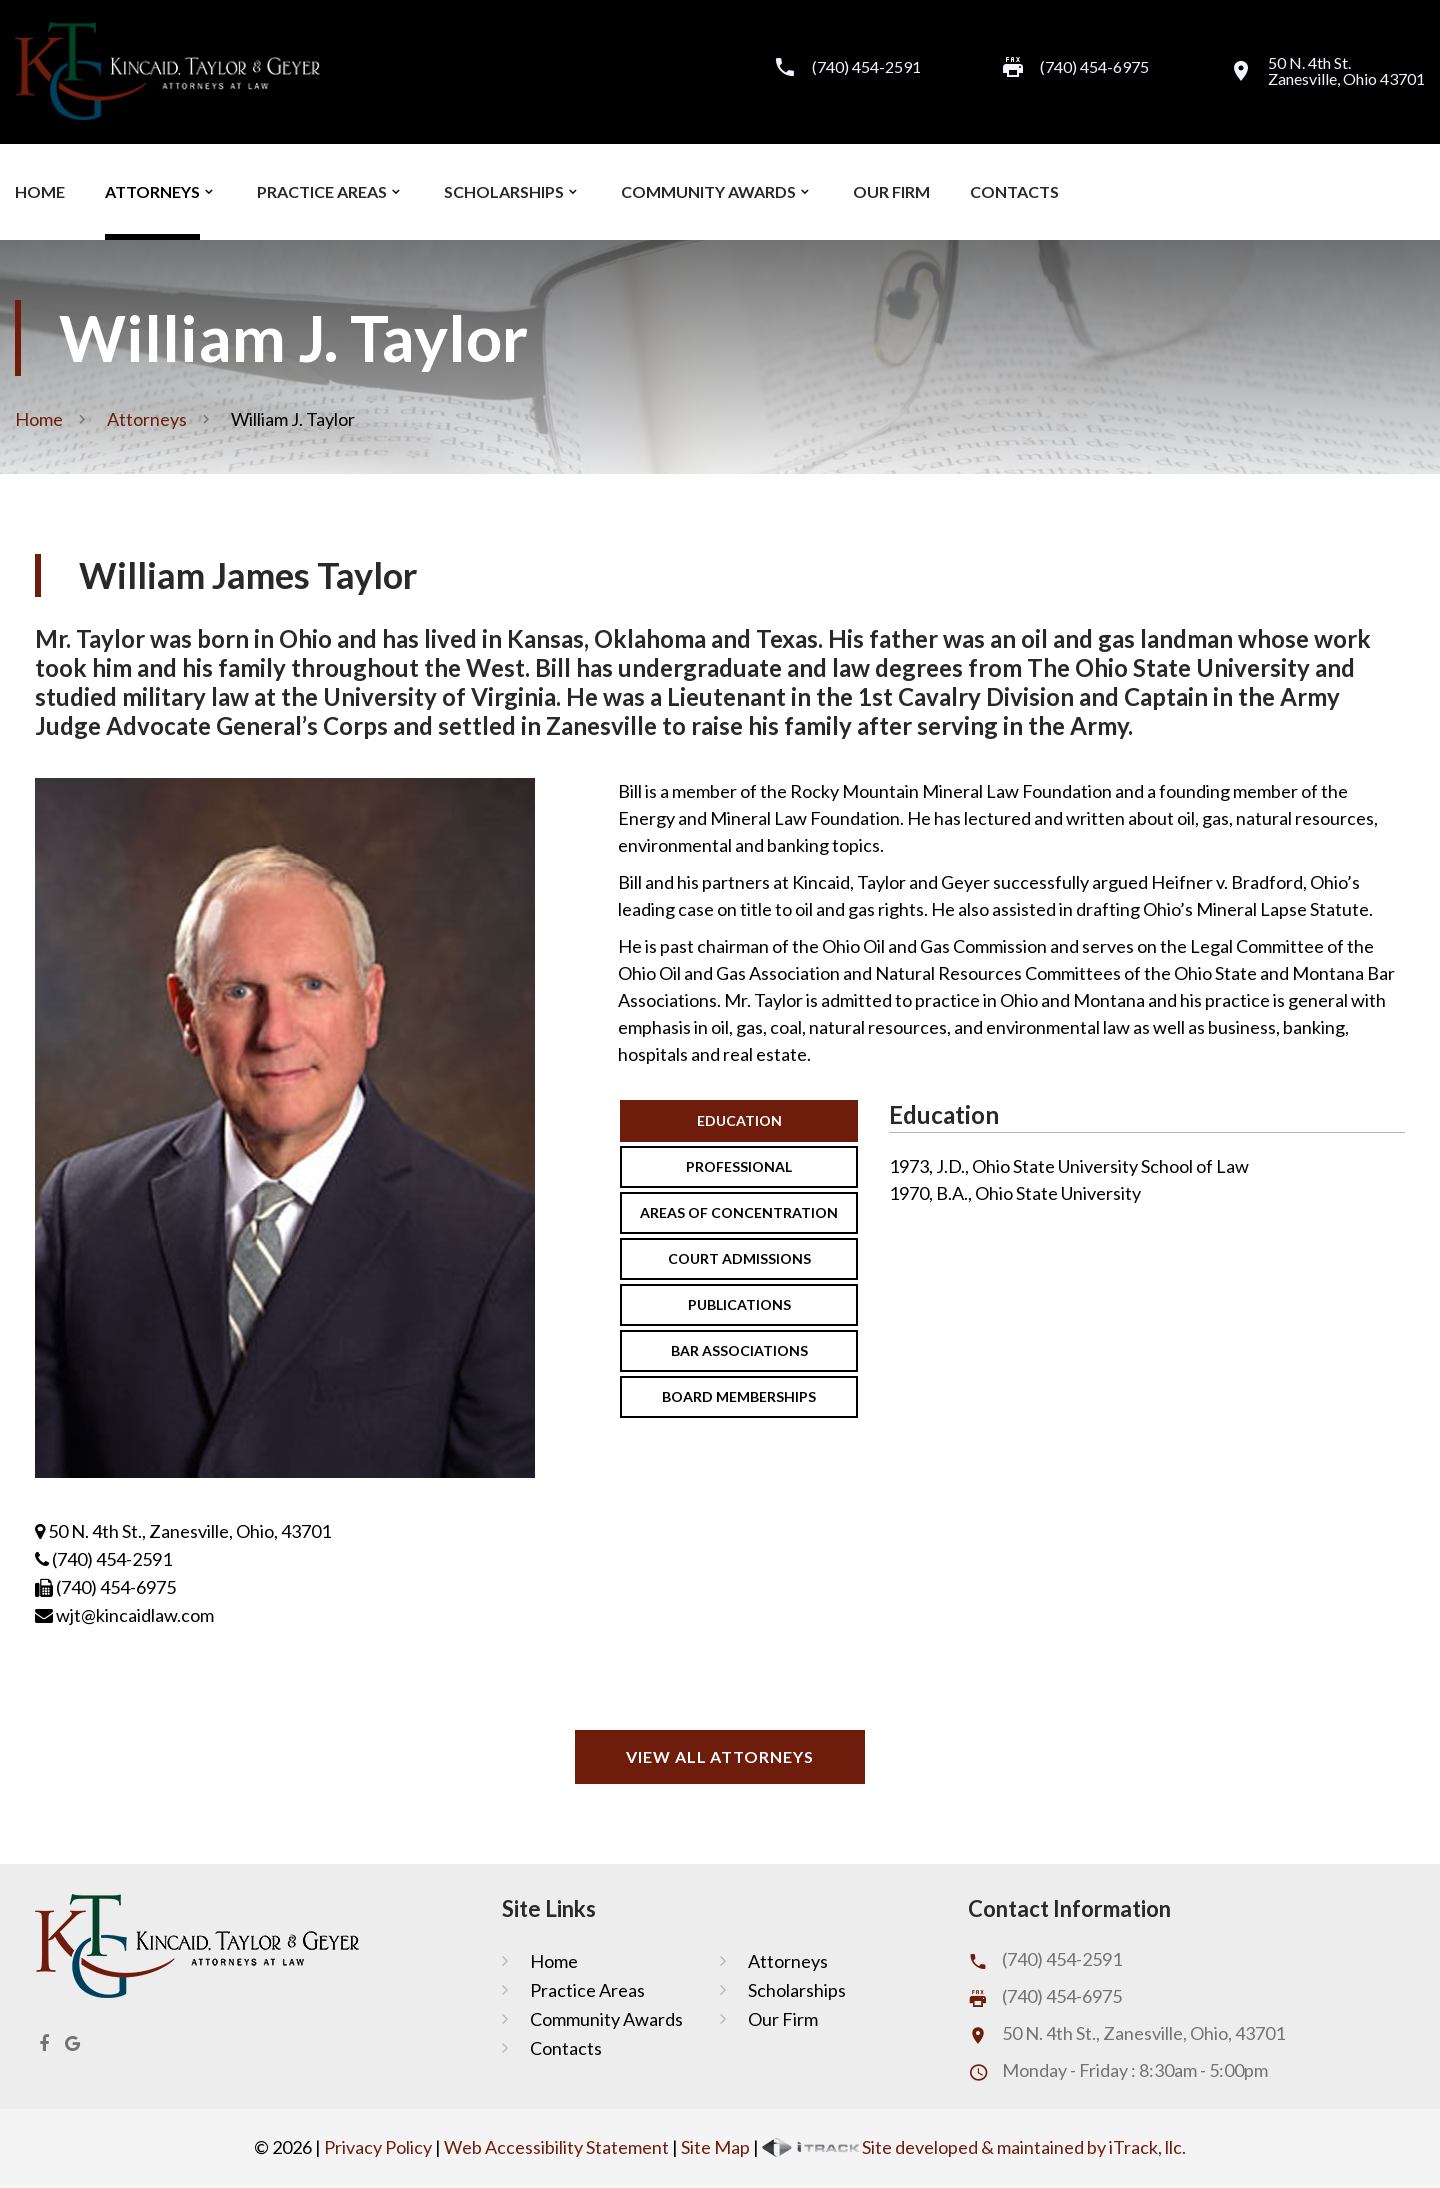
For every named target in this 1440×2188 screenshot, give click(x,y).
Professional (739, 1166)
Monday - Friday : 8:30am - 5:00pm (1135, 2070)
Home (40, 192)
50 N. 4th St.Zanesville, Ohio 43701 (1346, 71)
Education (739, 1120)
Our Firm (891, 192)
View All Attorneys (719, 1756)
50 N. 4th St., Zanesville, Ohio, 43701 (183, 1531)
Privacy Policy (378, 2147)
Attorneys (152, 192)
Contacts (1014, 192)
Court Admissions (739, 1258)
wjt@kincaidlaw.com (124, 1615)
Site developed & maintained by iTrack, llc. (974, 2147)
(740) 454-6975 (1062, 1996)
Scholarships (504, 192)
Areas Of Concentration (739, 1212)
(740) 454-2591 (866, 67)
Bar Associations (739, 1350)
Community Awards (708, 192)
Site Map (715, 2147)
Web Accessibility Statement (556, 2147)
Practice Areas (322, 192)
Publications (739, 1304)
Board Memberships (739, 1396)
